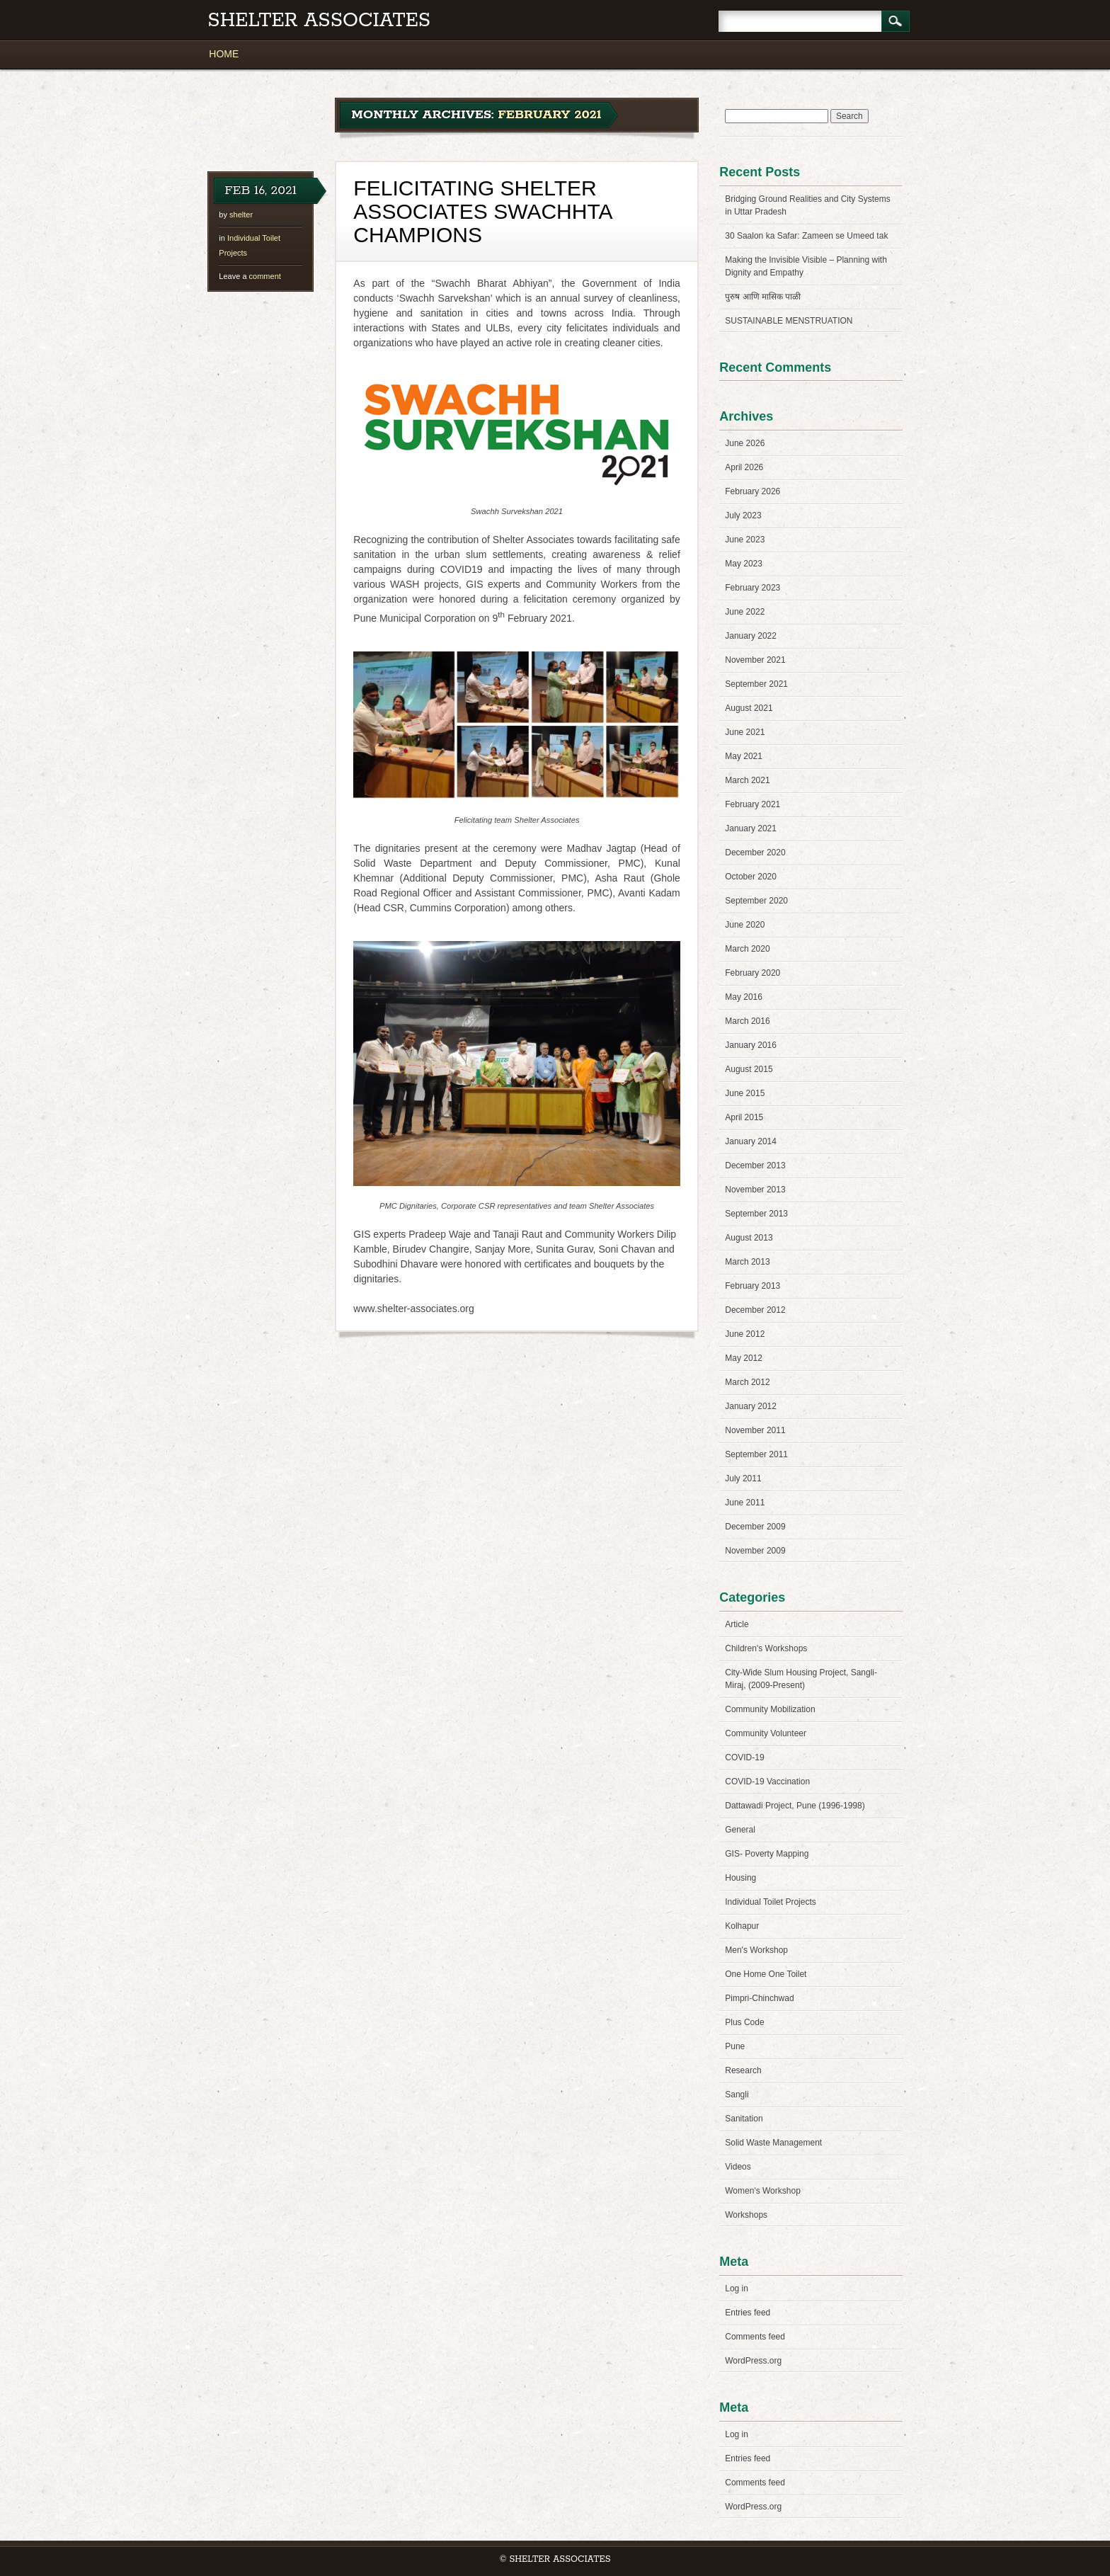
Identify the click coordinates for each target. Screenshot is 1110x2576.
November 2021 (755, 660)
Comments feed (755, 2337)
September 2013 (756, 1214)
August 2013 (748, 1238)
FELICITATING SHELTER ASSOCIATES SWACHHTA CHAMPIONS (482, 211)
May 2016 (743, 997)
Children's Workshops (766, 1648)
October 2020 (751, 877)
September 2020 (756, 901)
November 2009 (755, 1551)
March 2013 (747, 1262)
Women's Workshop (763, 2191)
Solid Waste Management (773, 2143)
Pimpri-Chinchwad (759, 1998)
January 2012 (751, 1406)
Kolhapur (742, 1926)
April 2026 (744, 467)
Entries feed (747, 2313)
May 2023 (743, 564)
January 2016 (751, 1045)
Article (736, 1624)
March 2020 (747, 949)
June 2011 (745, 1503)
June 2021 (745, 732)
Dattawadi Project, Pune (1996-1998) (794, 1806)
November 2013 (755, 1190)
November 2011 (755, 1430)
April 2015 (744, 1117)
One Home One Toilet (765, 1974)
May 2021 (743, 756)
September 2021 (756, 684)
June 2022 (745, 612)
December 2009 (755, 1527)
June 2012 (745, 1334)
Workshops (746, 2215)
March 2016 (747, 1021)
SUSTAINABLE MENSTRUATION (788, 321)
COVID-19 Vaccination (767, 1781)
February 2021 (752, 804)
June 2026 (745, 443)
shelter (241, 214)
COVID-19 (744, 1757)
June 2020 (745, 925)
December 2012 (755, 1310)
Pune (735, 2046)
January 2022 (751, 636)
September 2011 (756, 1454)
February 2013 (752, 1286)
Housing (740, 1878)
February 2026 (752, 491)
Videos (737, 2167)
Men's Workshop (756, 1950)
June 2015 (745, 1093)
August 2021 (748, 708)
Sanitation (743, 2119)
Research (743, 2070)
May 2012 (743, 1358)
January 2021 (751, 828)
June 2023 (745, 540)
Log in (736, 2288)
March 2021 (747, 780)
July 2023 (743, 515)
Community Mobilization (770, 1709)
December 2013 (755, 1165)
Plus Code (744, 2022)
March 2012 (747, 1382)
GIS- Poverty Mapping (766, 1854)
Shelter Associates (318, 20)
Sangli (736, 2094)
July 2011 (743, 1478)
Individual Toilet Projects (770, 1902)
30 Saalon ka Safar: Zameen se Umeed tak (806, 236)
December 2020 (755, 852)
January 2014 (751, 1141)
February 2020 (752, 973)
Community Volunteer (765, 1733)
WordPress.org (753, 2361)
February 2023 (752, 588)
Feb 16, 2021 (260, 190)
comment (249, 276)
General (740, 1830)
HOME (224, 53)
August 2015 (748, 1069)
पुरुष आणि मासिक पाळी (763, 297)
